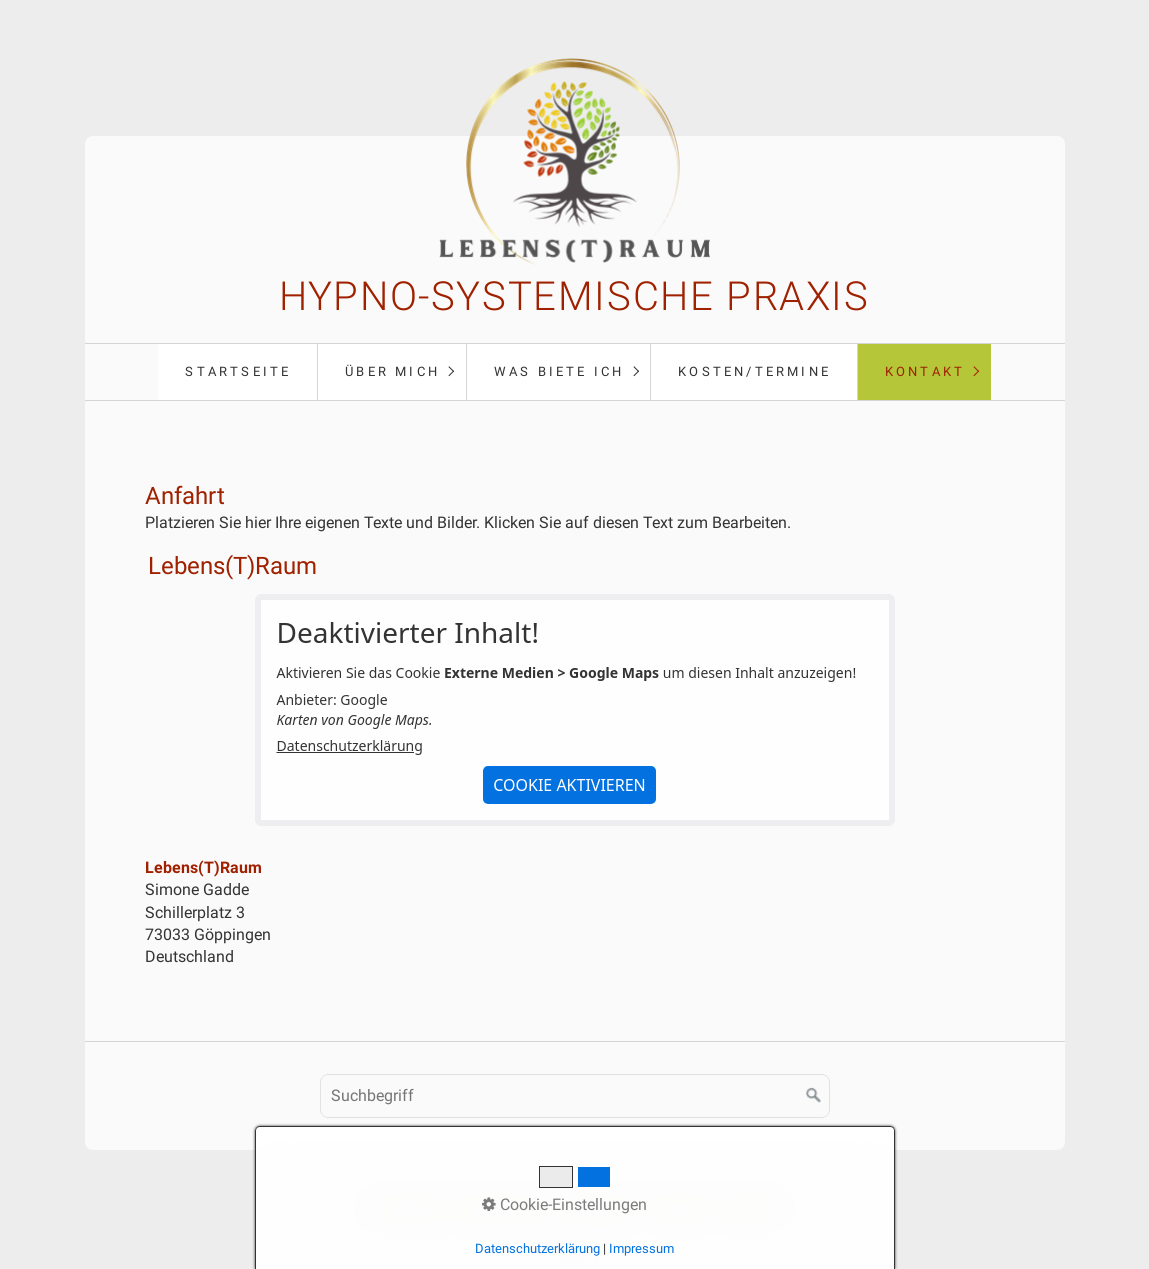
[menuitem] (237, 372)
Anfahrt (747, 1208)
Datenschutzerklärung (350, 745)
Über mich (392, 371)
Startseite (238, 371)
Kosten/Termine (754, 371)
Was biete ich (559, 371)
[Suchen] (814, 1096)
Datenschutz (500, 1208)
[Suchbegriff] (575, 1096)
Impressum (598, 1208)
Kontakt (925, 371)
